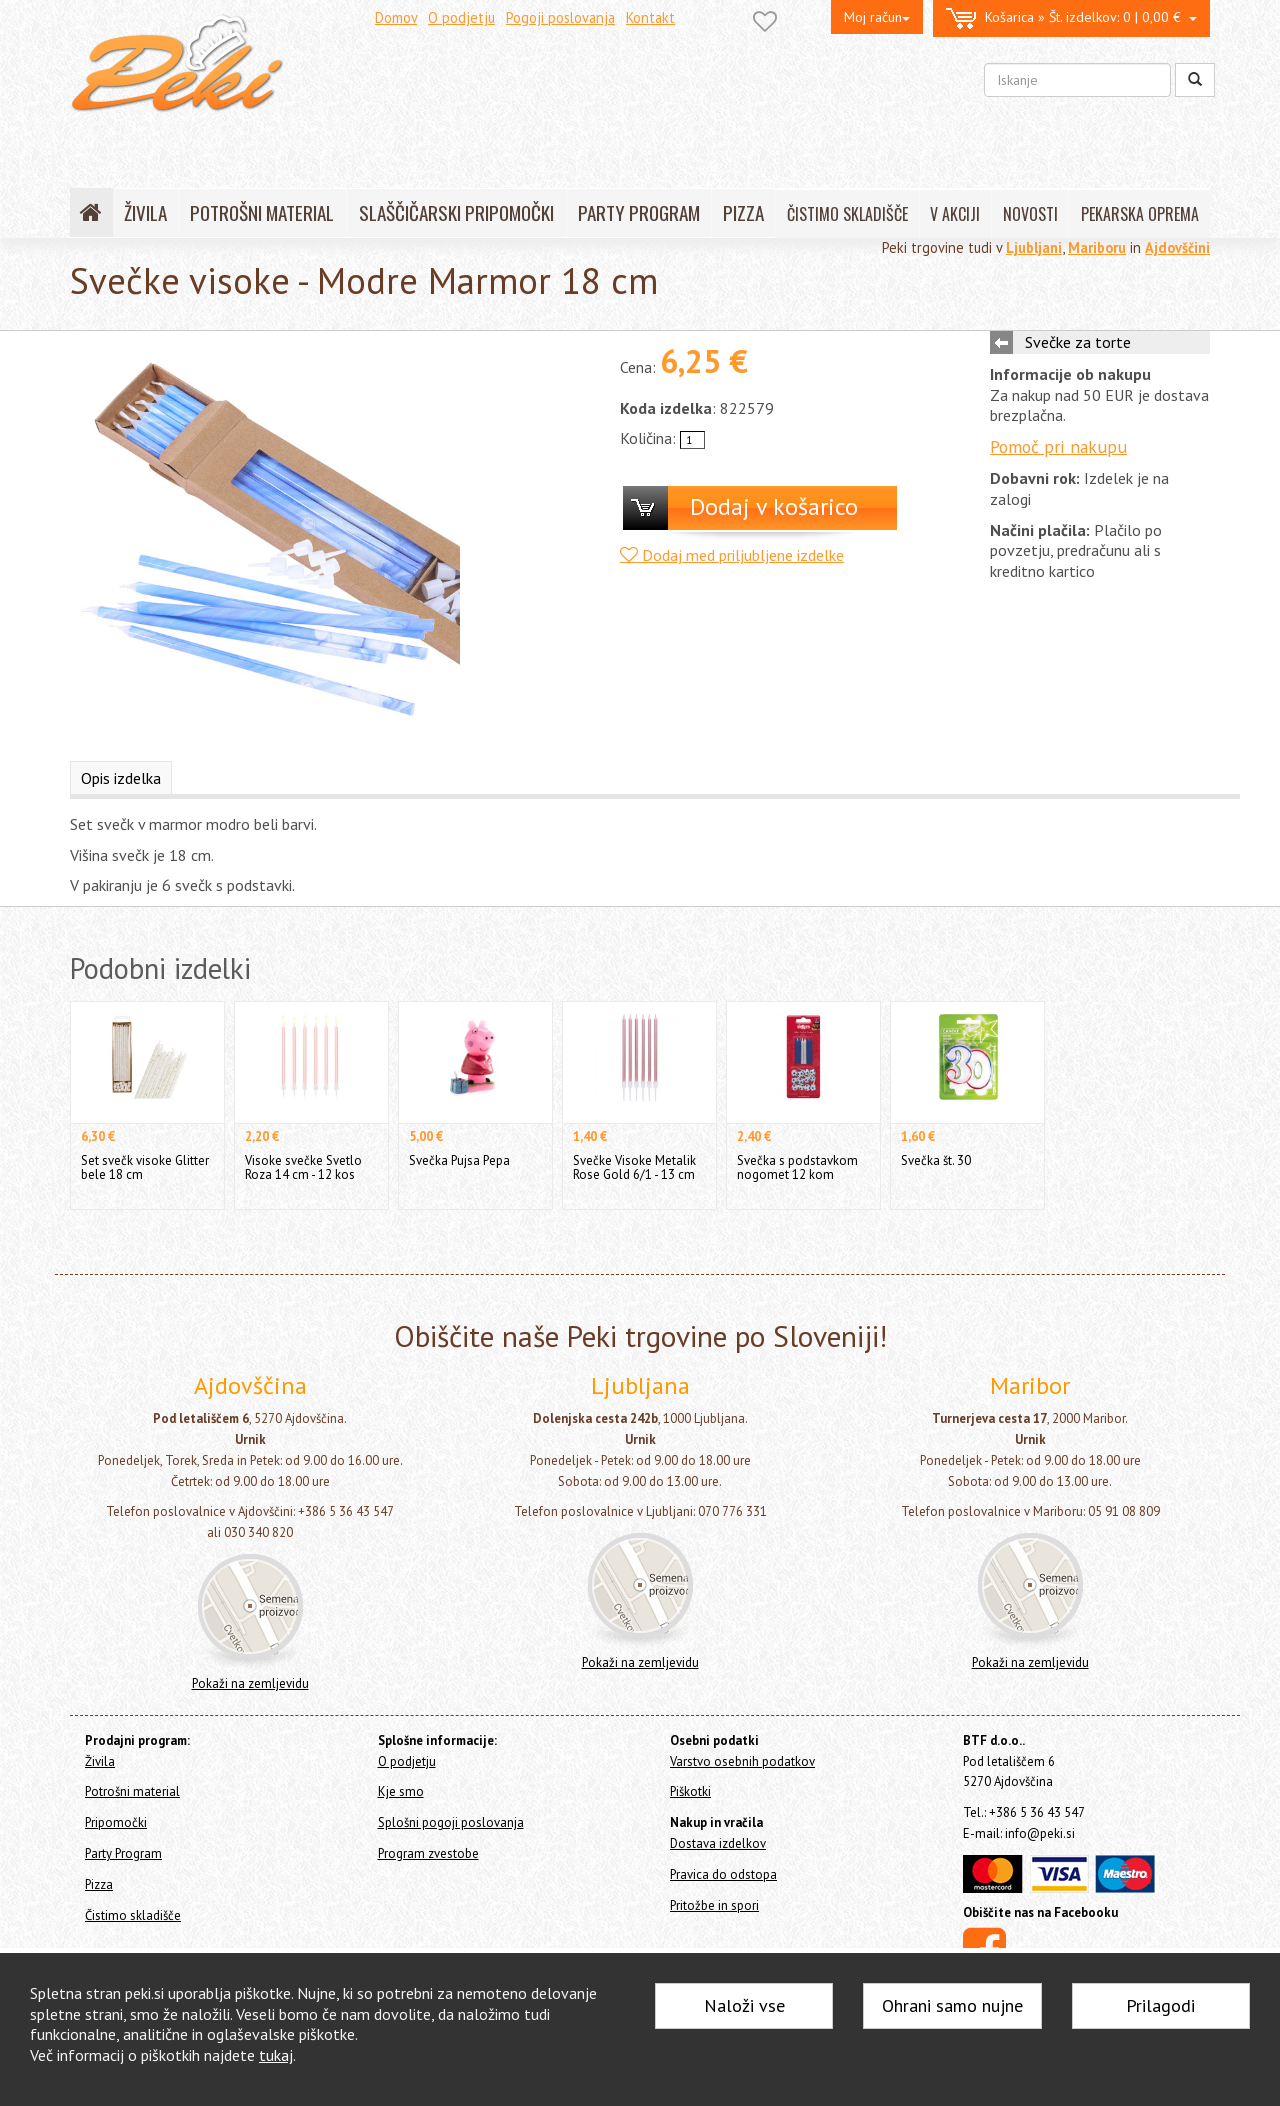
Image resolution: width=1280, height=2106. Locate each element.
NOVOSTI (1030, 214)
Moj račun (877, 17)
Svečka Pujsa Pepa (459, 1160)
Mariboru (1097, 247)
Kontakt (650, 17)
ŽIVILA (145, 212)
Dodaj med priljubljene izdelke (732, 555)
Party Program (123, 1853)
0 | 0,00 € (1071, 18)
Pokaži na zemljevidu (250, 1683)
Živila (100, 1761)
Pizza (99, 1884)
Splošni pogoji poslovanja (451, 1822)
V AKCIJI (955, 214)
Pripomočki (116, 1822)
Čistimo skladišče (133, 1915)
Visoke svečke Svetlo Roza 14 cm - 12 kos (303, 1167)
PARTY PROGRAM (639, 212)
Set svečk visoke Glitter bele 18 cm (145, 1167)
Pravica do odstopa (723, 1874)
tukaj (276, 2055)
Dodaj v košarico (774, 506)
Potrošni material (132, 1791)
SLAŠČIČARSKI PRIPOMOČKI (456, 212)
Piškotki (690, 1791)
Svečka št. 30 (936, 1160)
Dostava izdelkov (718, 1843)
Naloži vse (744, 2005)
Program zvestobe (428, 1853)
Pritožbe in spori (714, 1905)
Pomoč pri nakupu (1058, 446)
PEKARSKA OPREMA (1140, 214)
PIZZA (743, 212)
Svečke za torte (1078, 342)
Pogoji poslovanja (560, 17)
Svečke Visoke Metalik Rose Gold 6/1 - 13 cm (634, 1167)
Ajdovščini (1177, 247)
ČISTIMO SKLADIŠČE (847, 214)
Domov (396, 17)
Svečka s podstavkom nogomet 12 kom (797, 1167)
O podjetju (461, 17)
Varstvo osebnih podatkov (742, 1761)
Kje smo (401, 1791)
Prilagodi (1160, 2005)
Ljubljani (1034, 247)
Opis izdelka (121, 778)
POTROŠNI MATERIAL (262, 212)
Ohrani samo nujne (952, 2005)
